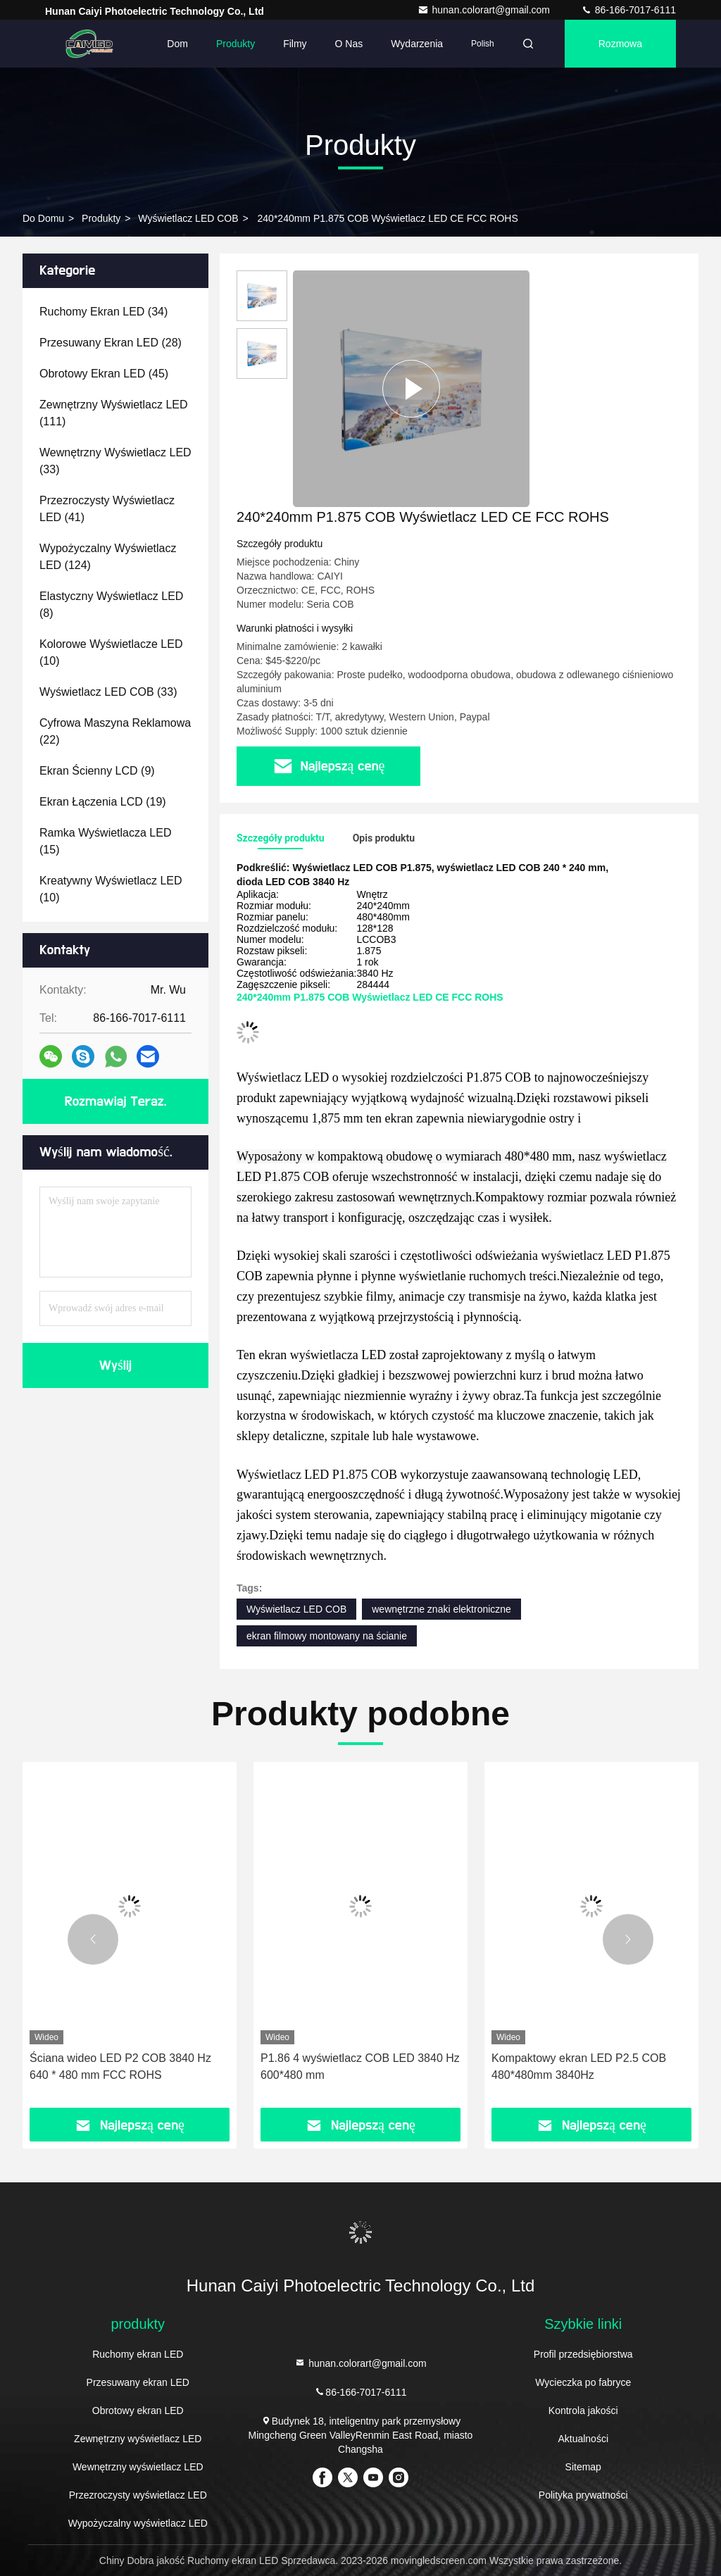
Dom (177, 43)
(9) (97, 771)
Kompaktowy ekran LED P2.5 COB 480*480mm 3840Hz (578, 2066)
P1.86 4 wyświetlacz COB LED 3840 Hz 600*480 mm (360, 2066)
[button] (93, 1939)
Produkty (235, 43)
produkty (101, 218)
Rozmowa (620, 43)
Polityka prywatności (583, 2495)
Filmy (294, 43)
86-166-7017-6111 (628, 9)
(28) (110, 343)
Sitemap (583, 2466)
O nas (349, 43)
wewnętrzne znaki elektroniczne (441, 1609)
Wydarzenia (417, 43)
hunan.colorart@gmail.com (485, 9)
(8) (111, 604)
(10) (110, 652)
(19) (102, 802)
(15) (105, 841)
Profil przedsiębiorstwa (583, 2354)
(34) (103, 312)
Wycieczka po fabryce (583, 2382)
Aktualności (583, 2438)
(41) (107, 508)
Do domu (43, 218)
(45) (103, 374)
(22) (115, 731)
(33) (115, 460)
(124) (107, 556)
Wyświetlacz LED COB (188, 218)
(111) (113, 413)
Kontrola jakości (583, 2410)
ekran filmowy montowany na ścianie (326, 1636)
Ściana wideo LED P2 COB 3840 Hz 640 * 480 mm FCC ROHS (120, 2066)
